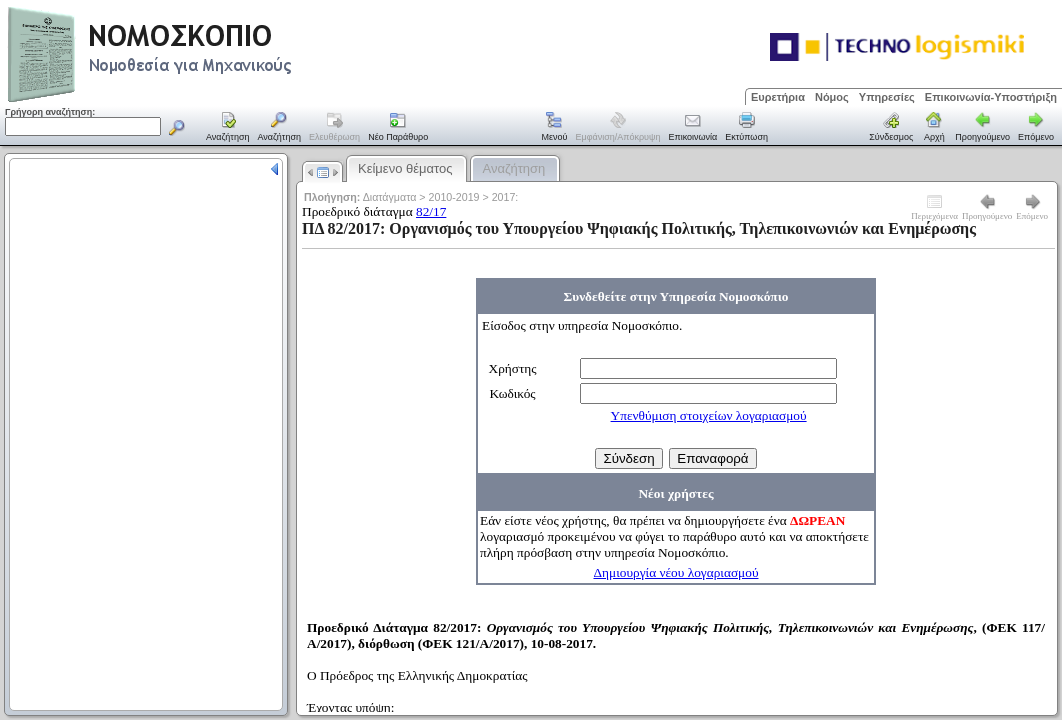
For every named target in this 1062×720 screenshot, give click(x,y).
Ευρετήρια (778, 97)
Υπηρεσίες (887, 97)
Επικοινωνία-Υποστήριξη (991, 97)
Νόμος (832, 97)
